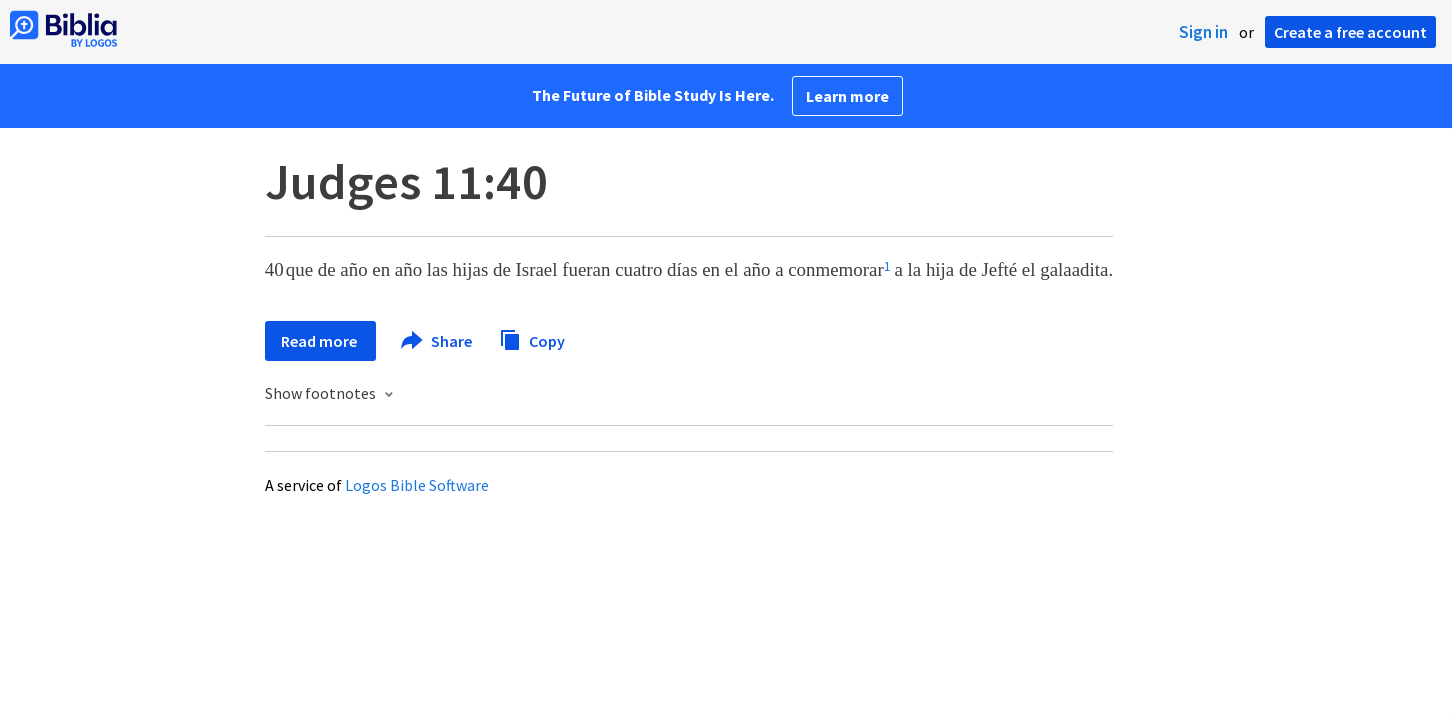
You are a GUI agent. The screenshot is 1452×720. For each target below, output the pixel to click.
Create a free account (1350, 32)
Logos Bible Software (417, 485)
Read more (320, 341)
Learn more (847, 96)
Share (437, 341)
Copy (532, 338)
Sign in (1203, 32)
